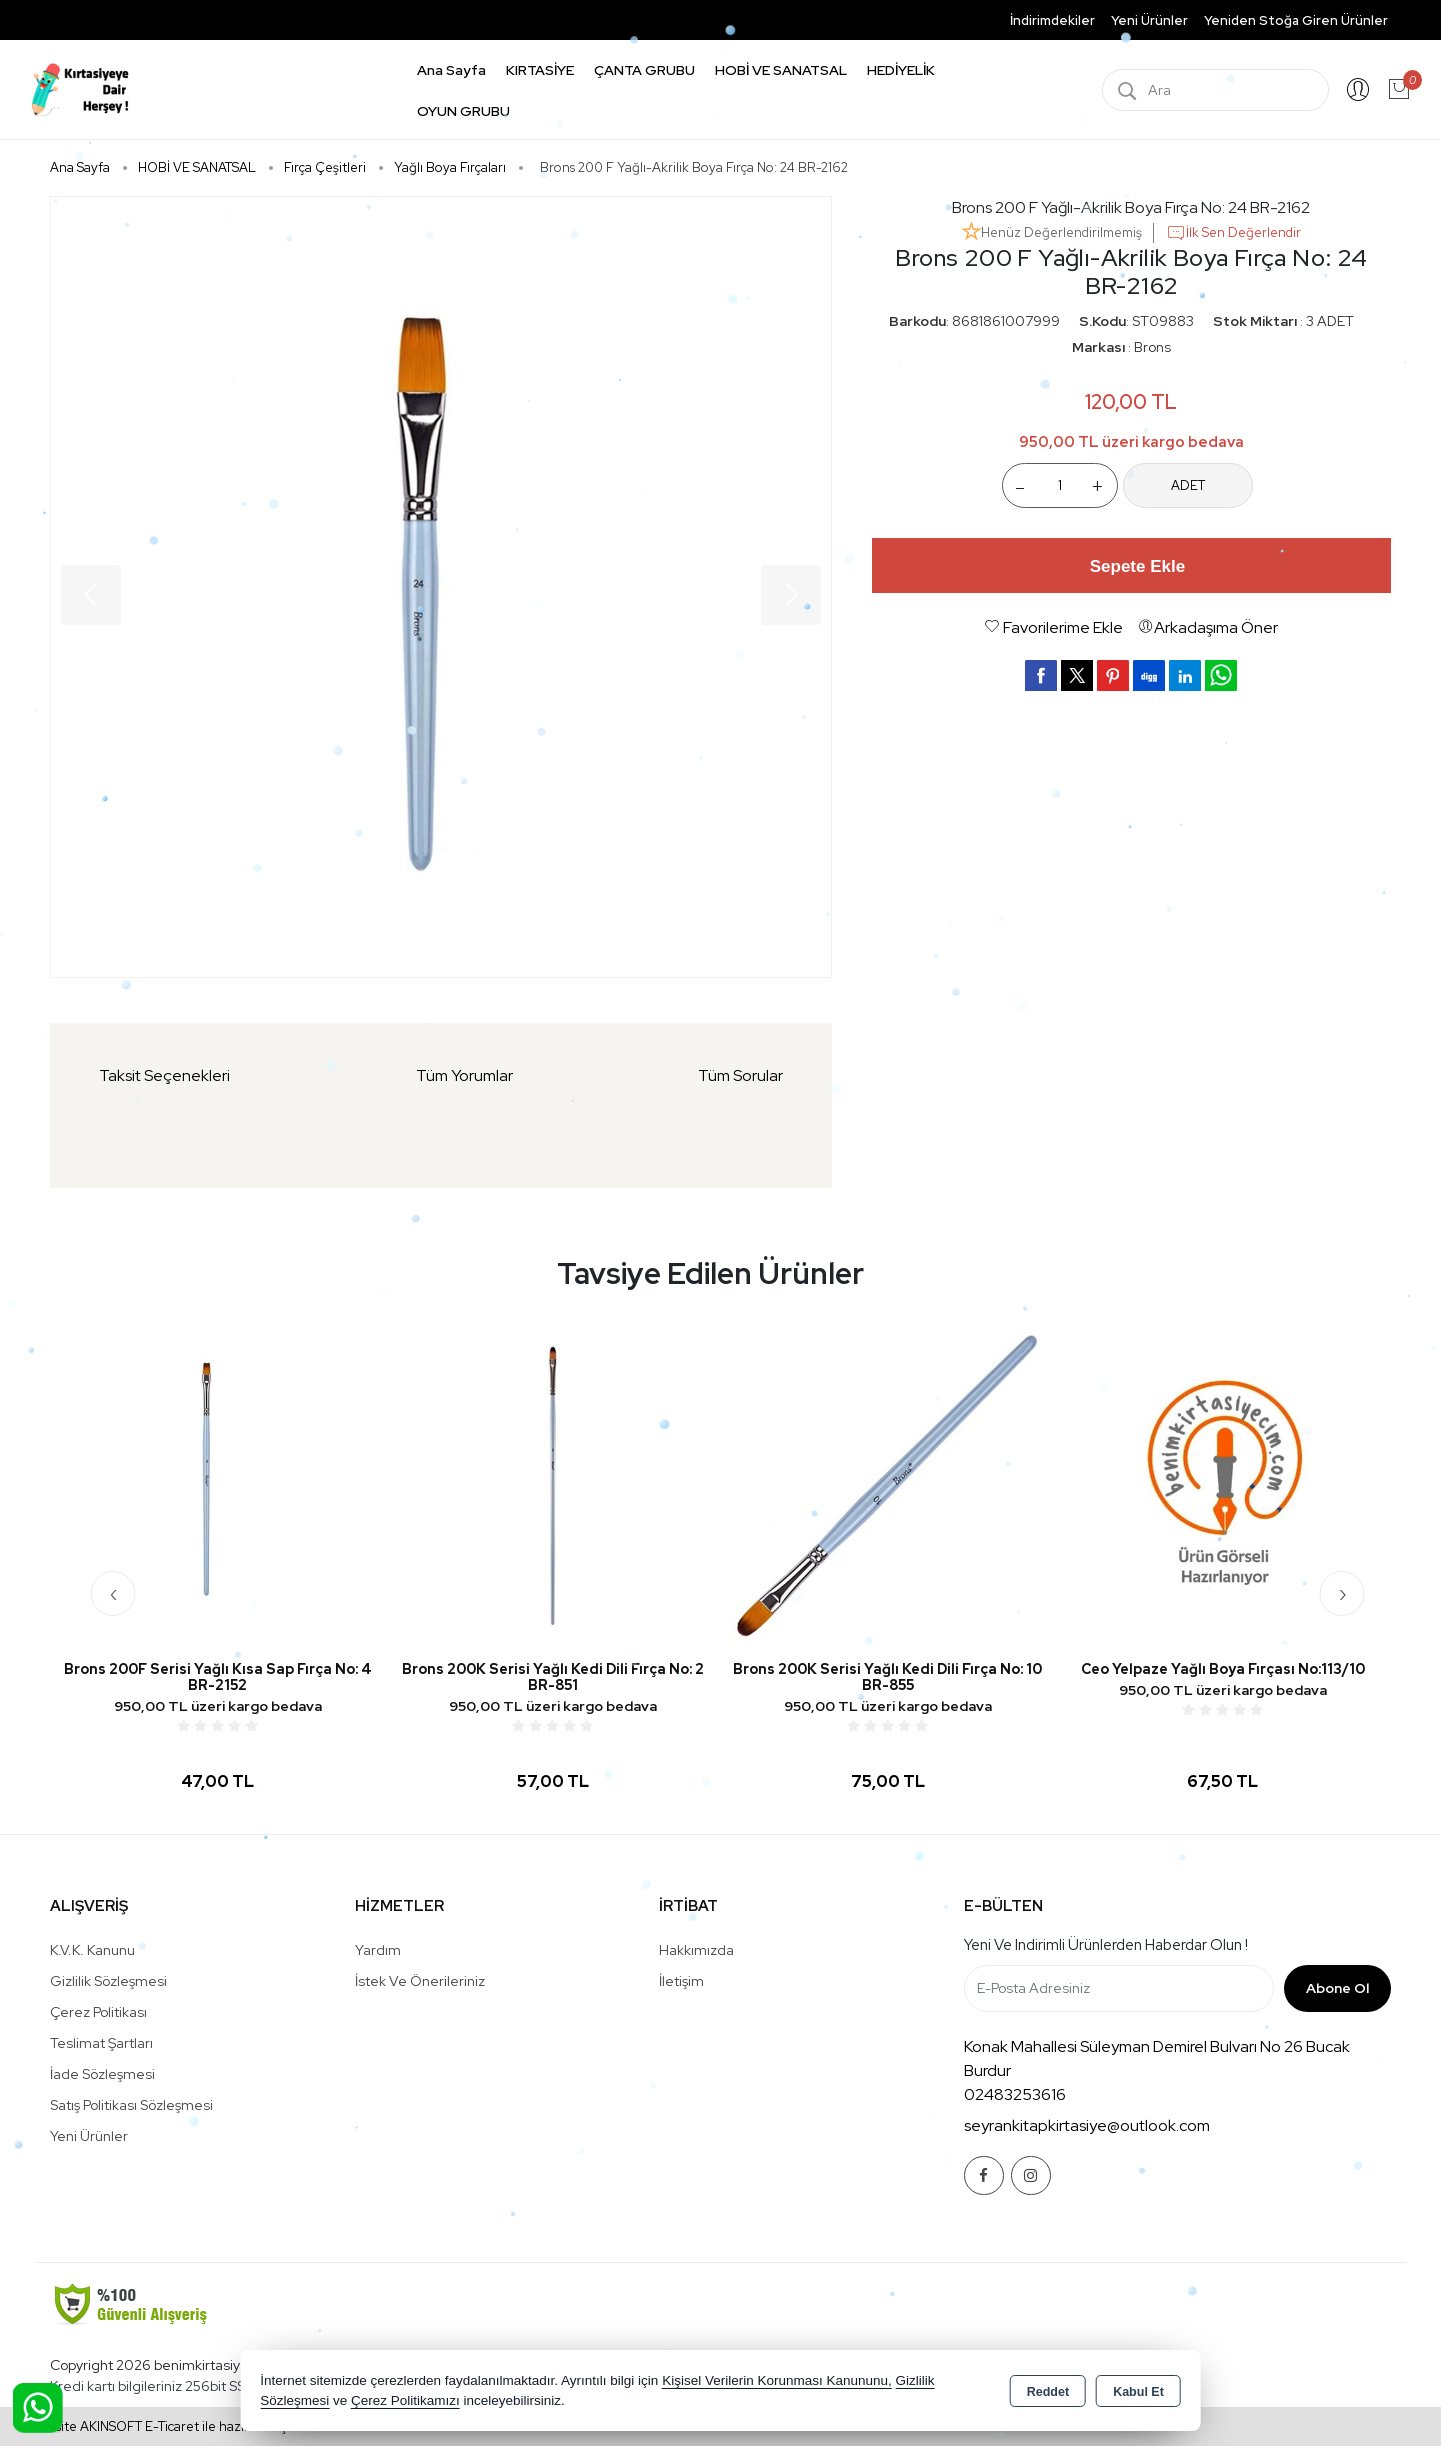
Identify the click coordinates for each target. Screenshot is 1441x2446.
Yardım (378, 1950)
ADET (1188, 485)
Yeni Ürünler (89, 2136)
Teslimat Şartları (101, 2043)
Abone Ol (1337, 1988)
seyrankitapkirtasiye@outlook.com (1087, 2125)
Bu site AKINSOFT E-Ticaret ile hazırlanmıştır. (169, 2426)
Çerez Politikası (98, 2012)
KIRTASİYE (540, 70)
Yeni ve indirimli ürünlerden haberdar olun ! (1106, 1945)
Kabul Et (1138, 2392)
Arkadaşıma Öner (1208, 627)
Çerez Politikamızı (405, 2400)
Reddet (1048, 2392)
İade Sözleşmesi (102, 2074)
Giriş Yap (1358, 90)
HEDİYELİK (901, 70)
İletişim (681, 1981)
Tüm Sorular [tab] (740, 1075)
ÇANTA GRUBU (644, 70)
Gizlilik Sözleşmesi (108, 1981)
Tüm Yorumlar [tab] (464, 1075)
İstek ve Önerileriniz (420, 1981)
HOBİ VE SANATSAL (781, 70)
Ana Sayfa (451, 70)
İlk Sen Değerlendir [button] (1233, 233)
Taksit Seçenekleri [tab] (164, 1075)
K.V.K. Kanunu (92, 1950)
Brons (1152, 347)
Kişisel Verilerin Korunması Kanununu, (777, 2380)
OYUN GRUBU (463, 111)
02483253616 (1015, 2094)
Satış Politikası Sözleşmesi (131, 2105)
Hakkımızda (696, 1950)
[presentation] (113, 1593)
